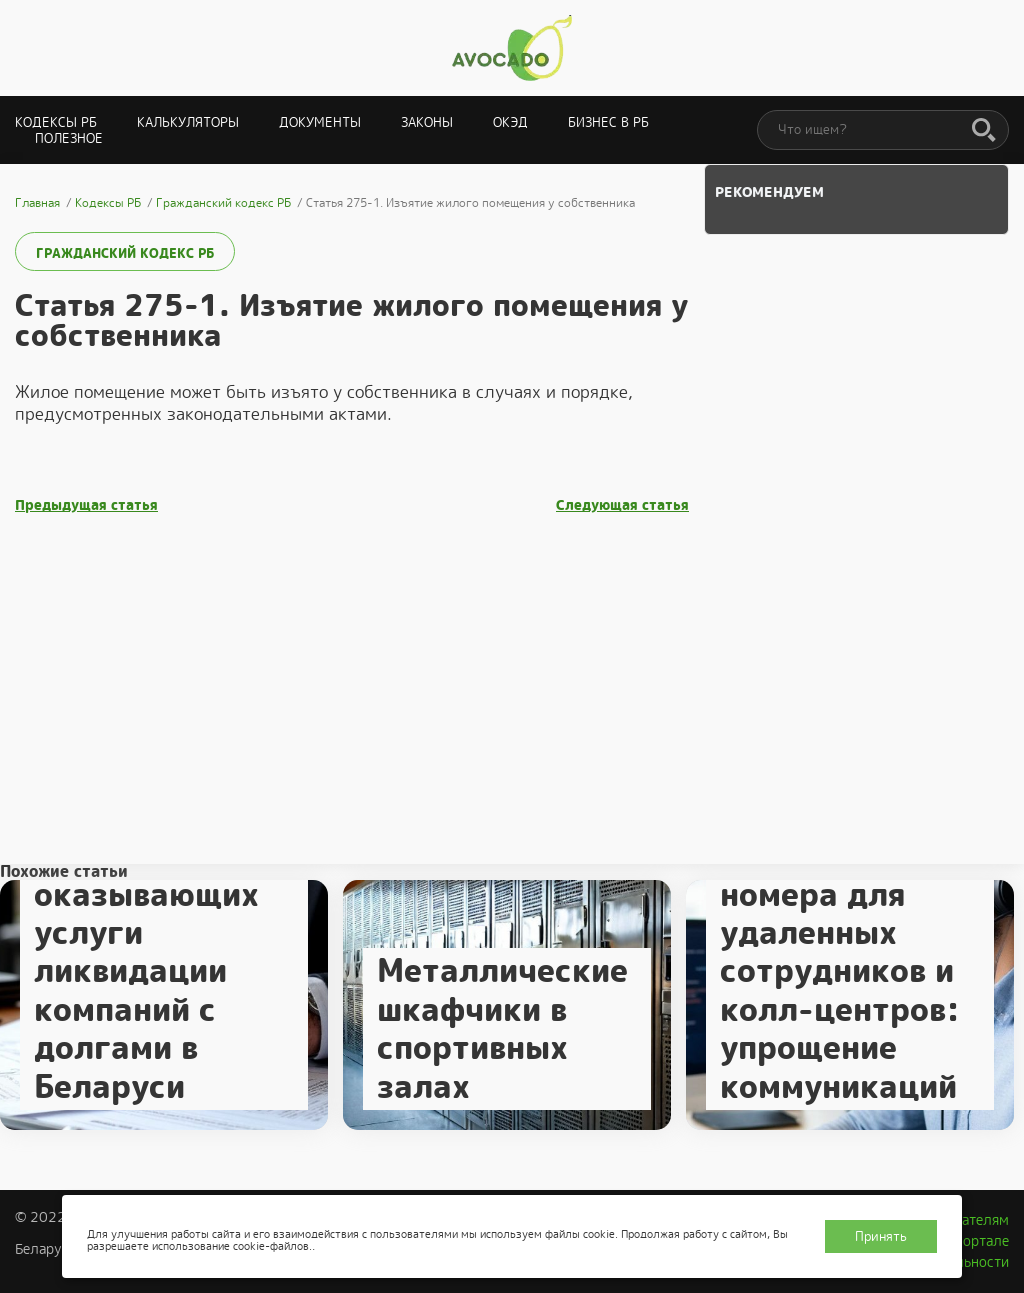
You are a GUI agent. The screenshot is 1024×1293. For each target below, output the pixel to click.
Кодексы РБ (56, 122)
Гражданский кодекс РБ (125, 253)
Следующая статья (622, 505)
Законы (427, 122)
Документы (320, 122)
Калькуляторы (188, 122)
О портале (975, 1241)
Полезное (69, 138)
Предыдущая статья (86, 505)
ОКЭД (510, 122)
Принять (881, 1236)
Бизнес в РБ (608, 122)
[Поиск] (984, 131)
